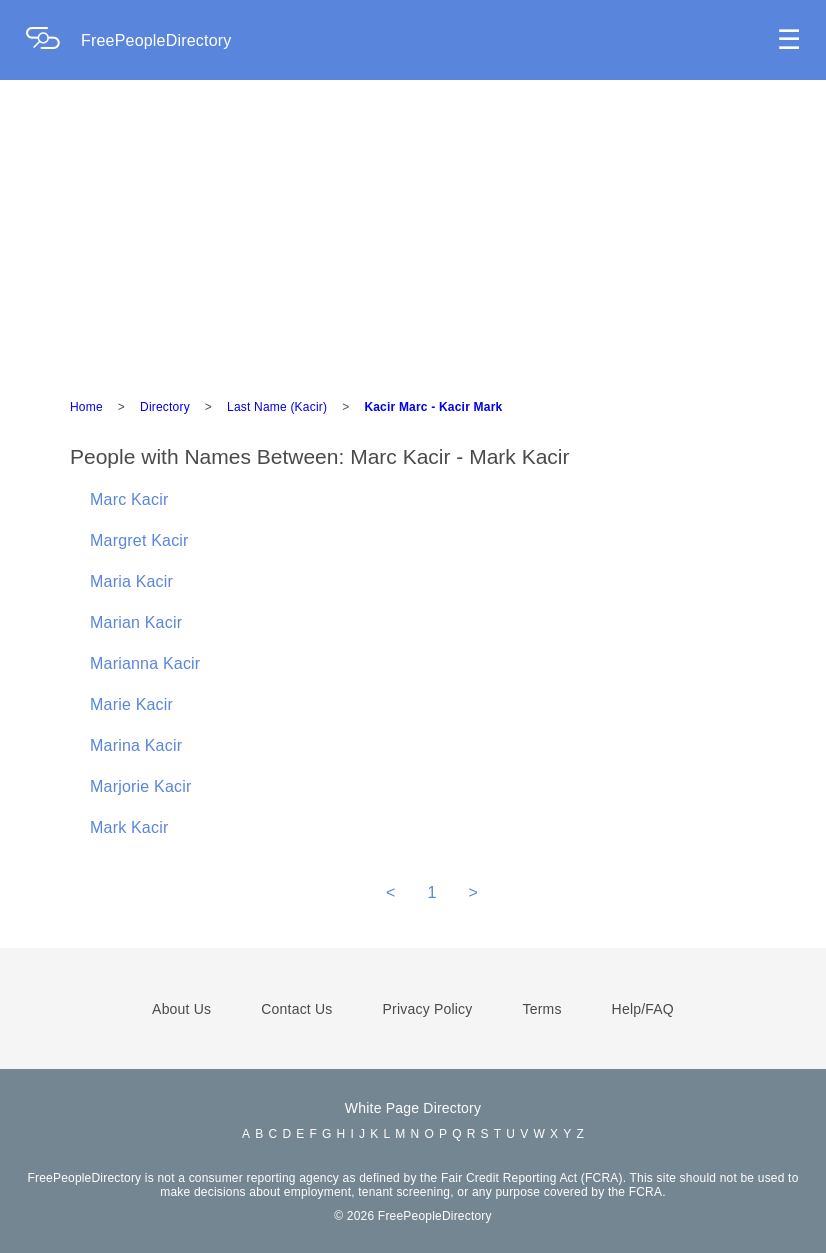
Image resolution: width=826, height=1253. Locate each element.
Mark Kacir (129, 827)
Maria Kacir (131, 581)
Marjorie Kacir (141, 786)
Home (86, 407)
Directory (165, 407)
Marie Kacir (131, 704)
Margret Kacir (139, 540)
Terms (541, 1009)
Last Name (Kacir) (277, 407)
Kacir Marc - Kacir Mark (433, 407)
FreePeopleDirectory (156, 40)
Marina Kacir (136, 745)
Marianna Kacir (145, 663)
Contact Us (296, 1009)
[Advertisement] (413, 230)
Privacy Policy (428, 1009)
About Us (181, 1009)
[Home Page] (53, 40)
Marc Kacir (129, 499)
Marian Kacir (136, 622)
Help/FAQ (643, 1009)
